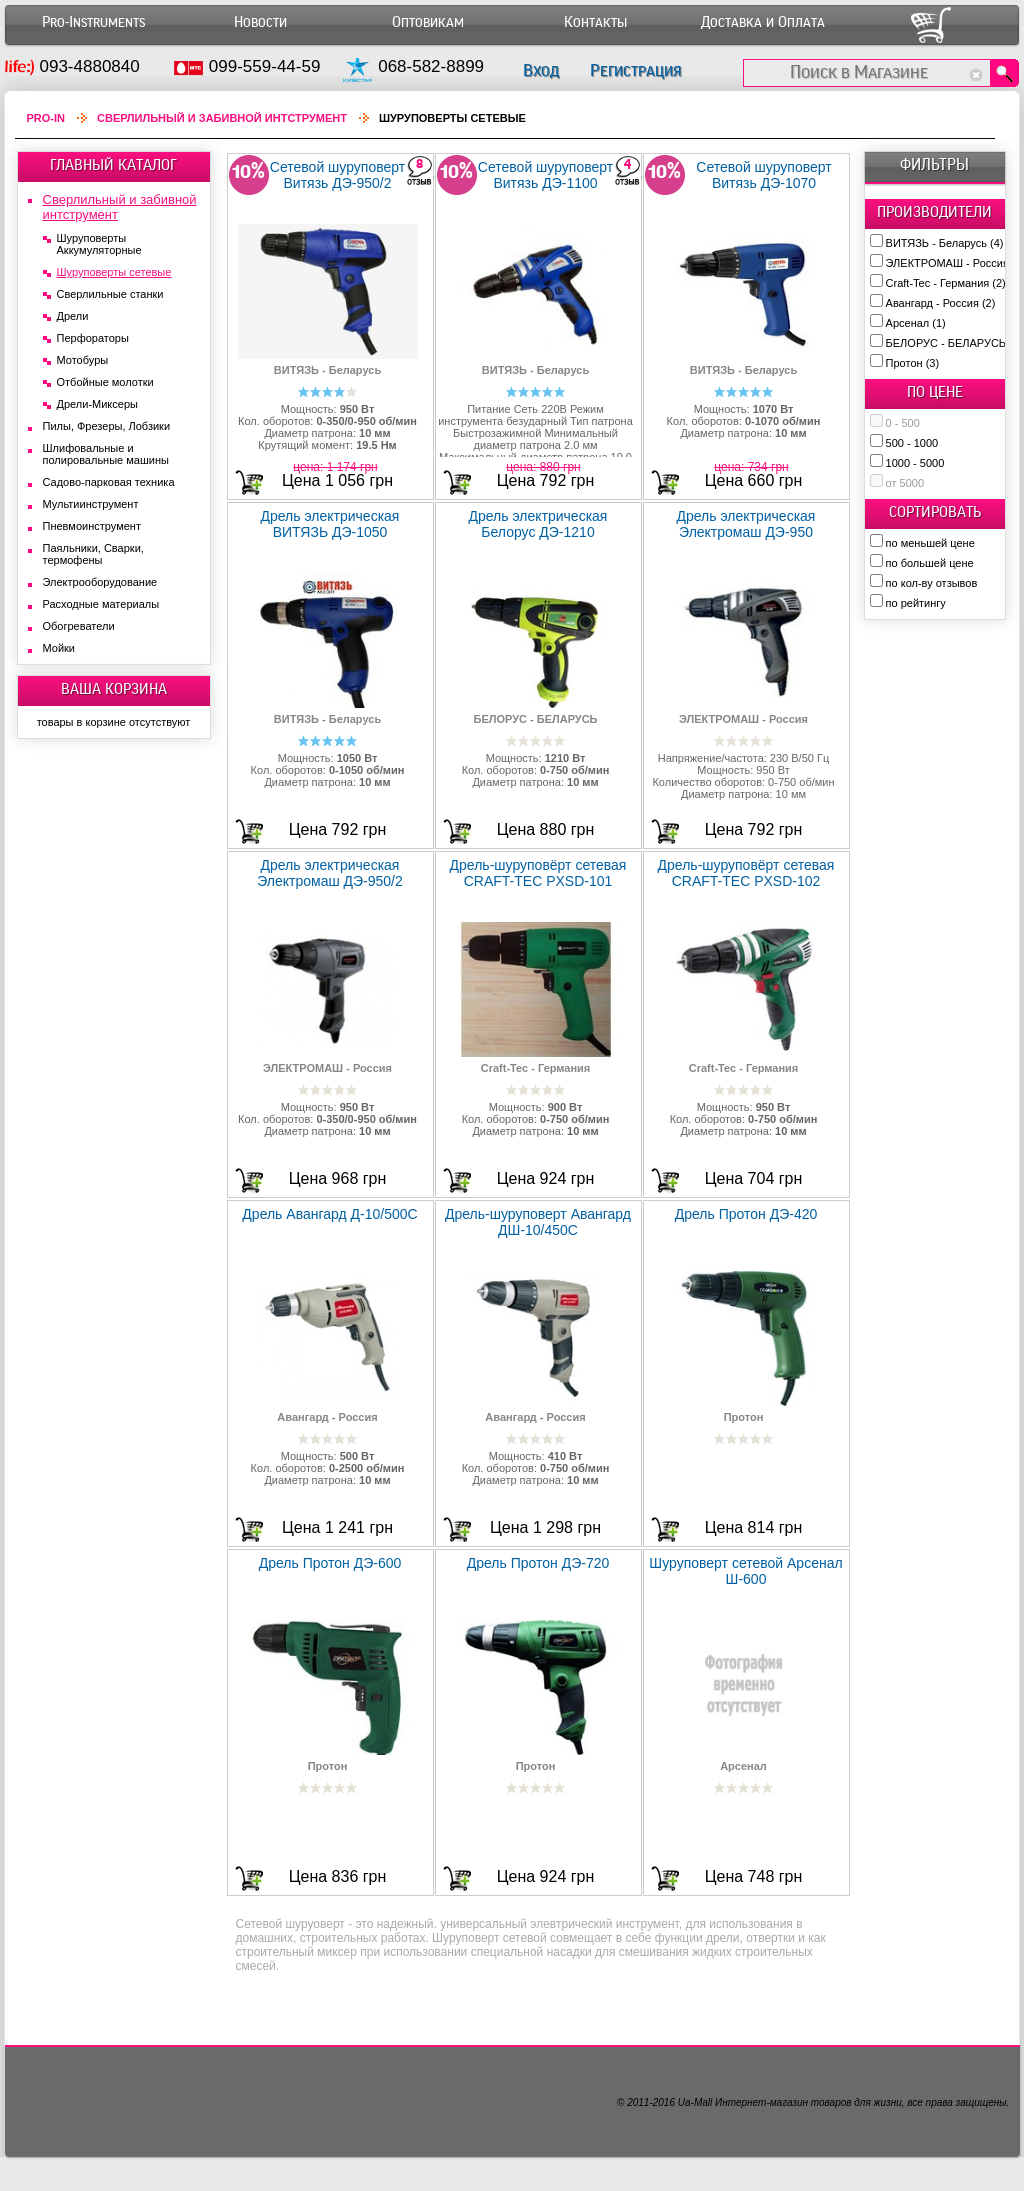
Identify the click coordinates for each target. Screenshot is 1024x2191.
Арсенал (916, 323)
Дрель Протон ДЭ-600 (330, 1563)
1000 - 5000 (915, 463)
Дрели (73, 316)
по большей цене (930, 563)
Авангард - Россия (941, 303)
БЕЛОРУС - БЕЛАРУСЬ (954, 343)
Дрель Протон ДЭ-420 (746, 1214)
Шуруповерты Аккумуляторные (99, 244)
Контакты (595, 22)
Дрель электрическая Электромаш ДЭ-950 (746, 524)
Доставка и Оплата (763, 22)
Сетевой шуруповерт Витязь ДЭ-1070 (763, 175)
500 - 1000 (912, 443)
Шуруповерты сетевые (114, 272)
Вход (541, 70)
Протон (913, 363)
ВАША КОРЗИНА (114, 689)
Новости (260, 22)
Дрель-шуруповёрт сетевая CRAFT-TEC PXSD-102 (746, 873)
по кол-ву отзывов (932, 583)
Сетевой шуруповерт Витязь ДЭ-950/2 (337, 175)
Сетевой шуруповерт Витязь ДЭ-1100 (545, 175)
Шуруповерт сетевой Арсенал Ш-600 (745, 1571)
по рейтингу (916, 603)
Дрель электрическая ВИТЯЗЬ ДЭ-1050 (330, 524)
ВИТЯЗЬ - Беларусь (945, 243)
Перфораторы (93, 338)
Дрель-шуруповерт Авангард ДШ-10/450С (538, 1222)
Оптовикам (428, 22)
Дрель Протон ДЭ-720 (538, 1563)
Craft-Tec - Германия (946, 283)
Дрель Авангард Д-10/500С (329, 1214)
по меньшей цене (930, 543)
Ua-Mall (695, 2102)
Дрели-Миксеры (97, 404)
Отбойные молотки (105, 382)
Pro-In (46, 118)
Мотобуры (83, 360)
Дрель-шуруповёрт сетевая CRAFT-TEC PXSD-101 (538, 873)
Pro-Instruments (93, 22)
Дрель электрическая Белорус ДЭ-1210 (538, 524)
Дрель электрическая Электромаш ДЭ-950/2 (330, 873)
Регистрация (635, 70)
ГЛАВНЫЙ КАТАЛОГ (113, 165)
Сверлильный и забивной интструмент (222, 118)
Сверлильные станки (110, 294)
